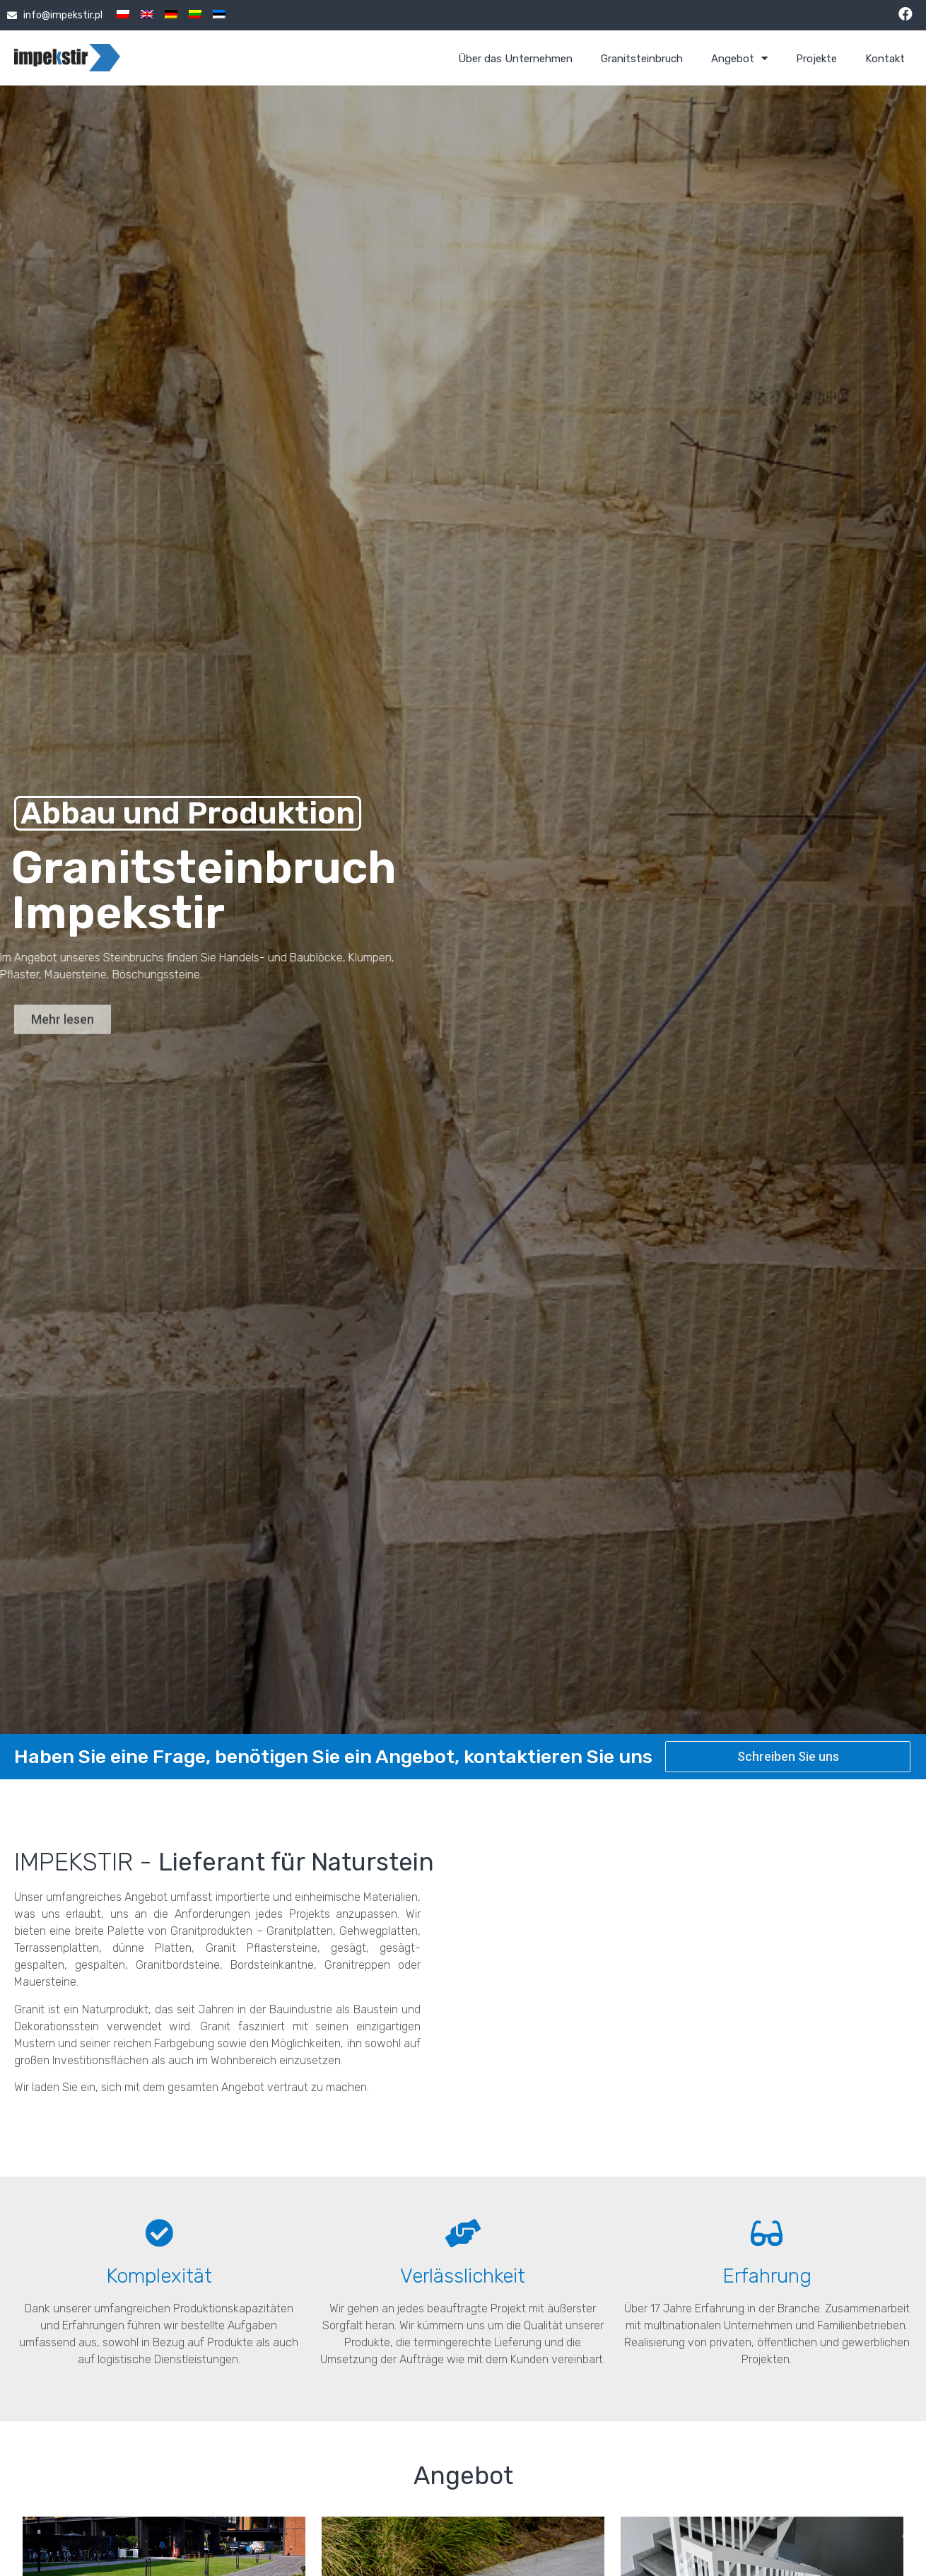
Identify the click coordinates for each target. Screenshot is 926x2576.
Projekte (816, 58)
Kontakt (885, 58)
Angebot (739, 58)
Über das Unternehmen (515, 58)
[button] (62, 1038)
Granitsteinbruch (642, 58)
